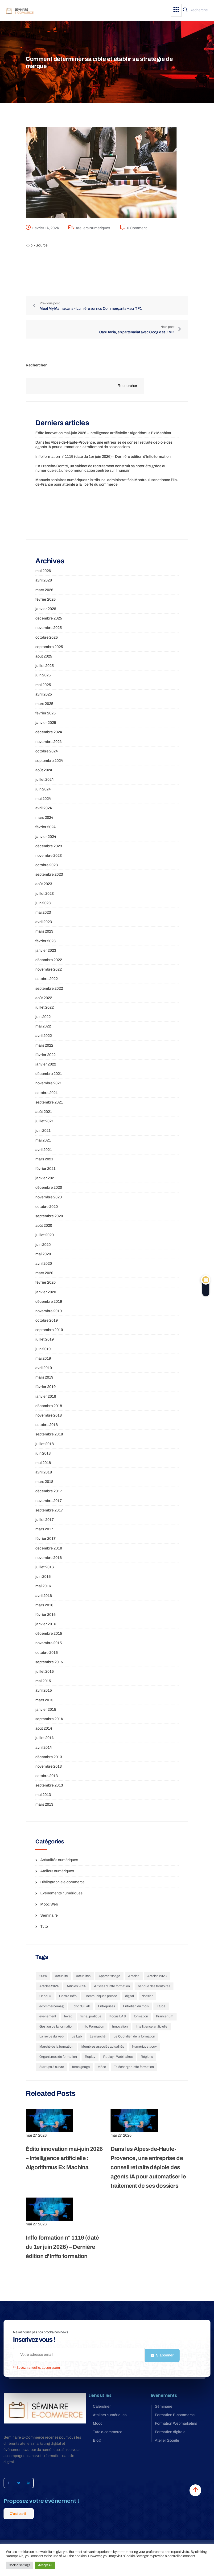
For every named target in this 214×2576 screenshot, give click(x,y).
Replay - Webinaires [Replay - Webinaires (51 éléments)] (118, 2064)
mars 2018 (44, 1489)
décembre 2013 (48, 1764)
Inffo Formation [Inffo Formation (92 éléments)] (93, 2033)
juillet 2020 (44, 1242)
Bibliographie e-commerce (62, 1889)
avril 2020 (43, 1271)
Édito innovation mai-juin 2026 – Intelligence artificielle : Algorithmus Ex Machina (103, 440)
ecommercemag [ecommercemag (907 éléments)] (51, 2013)
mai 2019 (43, 1365)
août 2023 (43, 891)
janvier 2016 (45, 1631)
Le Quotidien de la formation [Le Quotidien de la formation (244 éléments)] (134, 2044)
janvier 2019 (45, 1403)
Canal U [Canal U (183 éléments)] (45, 2003)
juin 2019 (43, 1356)
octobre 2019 (46, 1327)
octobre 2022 (46, 986)
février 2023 (45, 948)
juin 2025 (43, 682)
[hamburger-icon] (176, 10)
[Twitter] (18, 2488)
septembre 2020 (49, 1223)
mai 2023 (43, 919)
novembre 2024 (48, 749)
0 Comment (137, 228)
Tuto (44, 1933)
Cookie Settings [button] (19, 2565)
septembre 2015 (49, 1669)
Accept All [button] (45, 2565)
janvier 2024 (45, 844)
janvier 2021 (45, 1185)
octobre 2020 (46, 1214)
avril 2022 (43, 1043)
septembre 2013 (49, 1792)
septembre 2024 (49, 768)
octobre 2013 (46, 1783)
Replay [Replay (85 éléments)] (90, 2064)
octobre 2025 (46, 644)
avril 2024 (43, 815)
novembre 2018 (48, 1422)
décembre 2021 (48, 1081)
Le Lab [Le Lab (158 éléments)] (77, 2044)
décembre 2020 (48, 1195)
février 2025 (45, 720)
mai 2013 (43, 1802)
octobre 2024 (46, 758)
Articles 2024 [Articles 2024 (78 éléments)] (49, 1993)
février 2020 (45, 1290)
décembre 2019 (48, 1309)
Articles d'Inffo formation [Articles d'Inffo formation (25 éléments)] (112, 1993)
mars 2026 (44, 597)
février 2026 (45, 606)
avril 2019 (43, 1375)
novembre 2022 (48, 976)
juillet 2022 (44, 1014)
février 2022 (45, 1062)
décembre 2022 (48, 967)
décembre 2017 (48, 1498)
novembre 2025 (48, 635)
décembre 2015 (48, 1640)
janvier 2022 (45, 1071)
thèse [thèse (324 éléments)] (102, 2074)
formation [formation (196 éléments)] (141, 2023)
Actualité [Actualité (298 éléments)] (61, 1983)
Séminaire (49, 1922)
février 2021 (45, 1176)
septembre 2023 (49, 881)
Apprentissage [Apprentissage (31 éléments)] (109, 1983)
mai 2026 (43, 578)
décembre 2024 (48, 739)
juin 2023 (43, 910)
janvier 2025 (45, 730)
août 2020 (43, 1233)
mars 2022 (44, 1052)
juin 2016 (43, 1584)
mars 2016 (44, 1612)
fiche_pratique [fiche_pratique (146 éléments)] (90, 2023)
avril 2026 (43, 588)
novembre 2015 (48, 1650)
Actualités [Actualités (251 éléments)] (83, 1983)
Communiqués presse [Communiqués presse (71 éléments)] (101, 2003)
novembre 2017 (48, 1508)
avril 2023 (43, 929)
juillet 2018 (44, 1451)
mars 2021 (44, 1166)
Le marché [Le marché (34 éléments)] (98, 2044)
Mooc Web (49, 1911)
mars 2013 (44, 1811)
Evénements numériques (61, 1900)
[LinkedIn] (28, 2488)
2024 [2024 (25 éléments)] (43, 1983)
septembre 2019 (49, 1337)
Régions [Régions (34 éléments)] (147, 2064)
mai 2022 (43, 1033)
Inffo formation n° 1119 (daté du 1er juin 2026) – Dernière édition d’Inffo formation (103, 464)
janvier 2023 (45, 957)
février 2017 (45, 1546)
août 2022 (43, 1005)
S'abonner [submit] (162, 2362)
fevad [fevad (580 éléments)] (68, 2023)
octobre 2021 (46, 1100)
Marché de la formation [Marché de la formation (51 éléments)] (56, 2053)
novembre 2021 (48, 1090)
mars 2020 (44, 1280)
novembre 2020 (48, 1204)
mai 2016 (43, 1593)
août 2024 (43, 777)
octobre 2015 (46, 1660)
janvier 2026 (45, 616)
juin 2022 (43, 1024)
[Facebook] (8, 2488)
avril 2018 (43, 1479)
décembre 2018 (48, 1413)
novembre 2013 (48, 1773)
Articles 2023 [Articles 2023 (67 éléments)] (157, 1983)
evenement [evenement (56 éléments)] (47, 2023)
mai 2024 (43, 806)
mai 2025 (43, 692)
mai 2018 (43, 1470)
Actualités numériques (59, 1867)
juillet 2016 (44, 1574)
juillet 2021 (44, 1128)
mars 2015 (44, 1707)
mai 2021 (43, 1147)
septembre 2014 (49, 1726)
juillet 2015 (44, 1678)
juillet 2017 (44, 1527)
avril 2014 (43, 1755)
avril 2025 (43, 701)
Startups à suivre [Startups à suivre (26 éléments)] (51, 2074)
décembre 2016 (48, 1555)
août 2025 (43, 663)
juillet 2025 (44, 673)
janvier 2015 (45, 1717)
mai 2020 (43, 1261)
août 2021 (43, 1119)
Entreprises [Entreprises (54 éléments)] (106, 2013)
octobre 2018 (46, 1432)
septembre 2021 (49, 1109)
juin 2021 (43, 1138)
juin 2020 (43, 1252)
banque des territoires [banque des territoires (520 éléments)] (154, 1993)
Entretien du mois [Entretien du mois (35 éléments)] (136, 2013)
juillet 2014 (44, 1745)
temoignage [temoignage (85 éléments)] (81, 2074)
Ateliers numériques (93, 228)
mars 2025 (44, 711)
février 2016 (45, 1622)
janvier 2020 (45, 1299)
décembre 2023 (48, 853)
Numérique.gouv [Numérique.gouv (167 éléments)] (144, 2053)
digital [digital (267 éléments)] (129, 2003)
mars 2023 (44, 939)
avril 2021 (43, 1157)
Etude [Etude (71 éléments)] (161, 2013)
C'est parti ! (19, 2519)
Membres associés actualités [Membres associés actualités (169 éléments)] (102, 2053)
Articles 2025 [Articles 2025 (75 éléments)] (76, 1993)
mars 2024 (44, 825)
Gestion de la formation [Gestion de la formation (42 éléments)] (56, 2033)
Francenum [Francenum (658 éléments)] (164, 2023)
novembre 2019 (48, 1318)
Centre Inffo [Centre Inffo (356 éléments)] (68, 2003)
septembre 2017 (49, 1517)
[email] (79, 2361)
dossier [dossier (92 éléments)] (147, 2003)
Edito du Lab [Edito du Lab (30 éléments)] (81, 2013)
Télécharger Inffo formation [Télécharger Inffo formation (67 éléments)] (134, 2074)
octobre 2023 (46, 872)
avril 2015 (43, 1698)
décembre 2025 (48, 625)
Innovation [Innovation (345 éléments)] (120, 2033)
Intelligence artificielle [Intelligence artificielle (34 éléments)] (151, 2033)
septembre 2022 (49, 995)
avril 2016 (43, 1603)
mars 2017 (44, 1536)
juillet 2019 (44, 1347)
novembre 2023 (48, 863)
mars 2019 (44, 1384)
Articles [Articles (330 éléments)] (133, 1983)
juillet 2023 (44, 901)
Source (42, 250)
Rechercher (36, 372)
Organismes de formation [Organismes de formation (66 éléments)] (58, 2064)
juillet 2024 (44, 787)
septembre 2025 (49, 654)
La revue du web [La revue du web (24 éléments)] (51, 2044)
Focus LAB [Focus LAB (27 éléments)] (117, 2023)
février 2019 (45, 1394)
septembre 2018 (49, 1441)
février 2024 (45, 834)
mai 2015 (43, 1688)
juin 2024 (43, 796)
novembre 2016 (48, 1565)
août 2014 (43, 1735)
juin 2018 (43, 1460)
